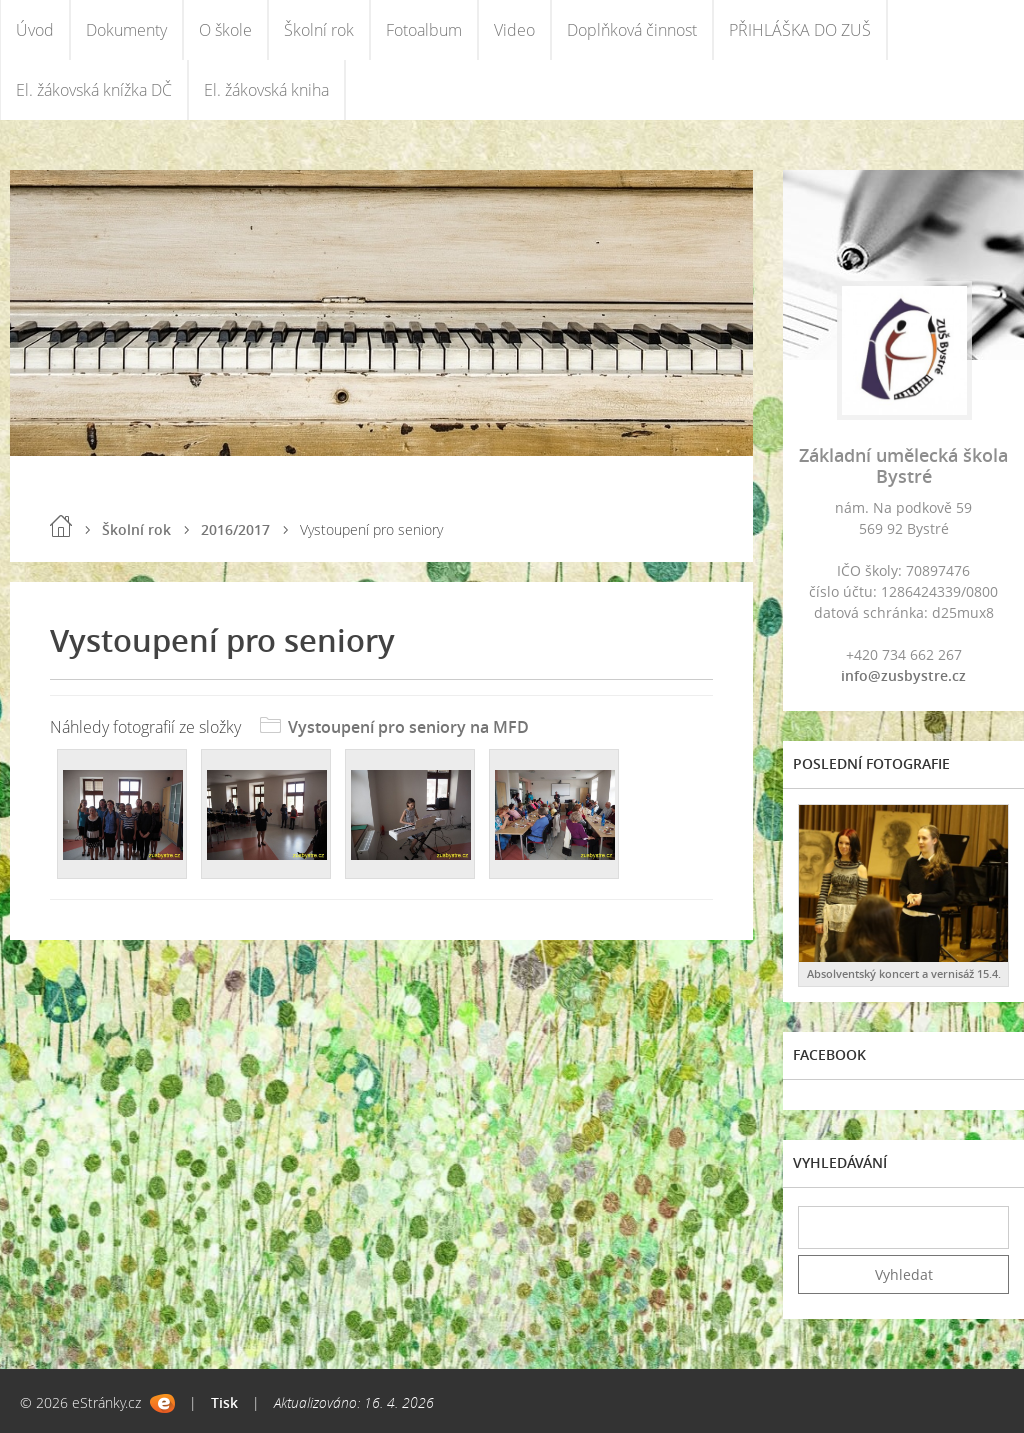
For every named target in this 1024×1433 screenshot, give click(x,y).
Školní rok (319, 30)
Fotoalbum (424, 30)
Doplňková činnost (632, 30)
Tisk (224, 1402)
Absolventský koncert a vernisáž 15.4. (904, 973)
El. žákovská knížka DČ (94, 90)
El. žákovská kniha (266, 90)
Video (514, 30)
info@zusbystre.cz (903, 675)
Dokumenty (126, 30)
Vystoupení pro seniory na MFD (408, 727)
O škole (225, 30)
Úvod (35, 30)
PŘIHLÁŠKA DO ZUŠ (800, 30)
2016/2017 (235, 529)
